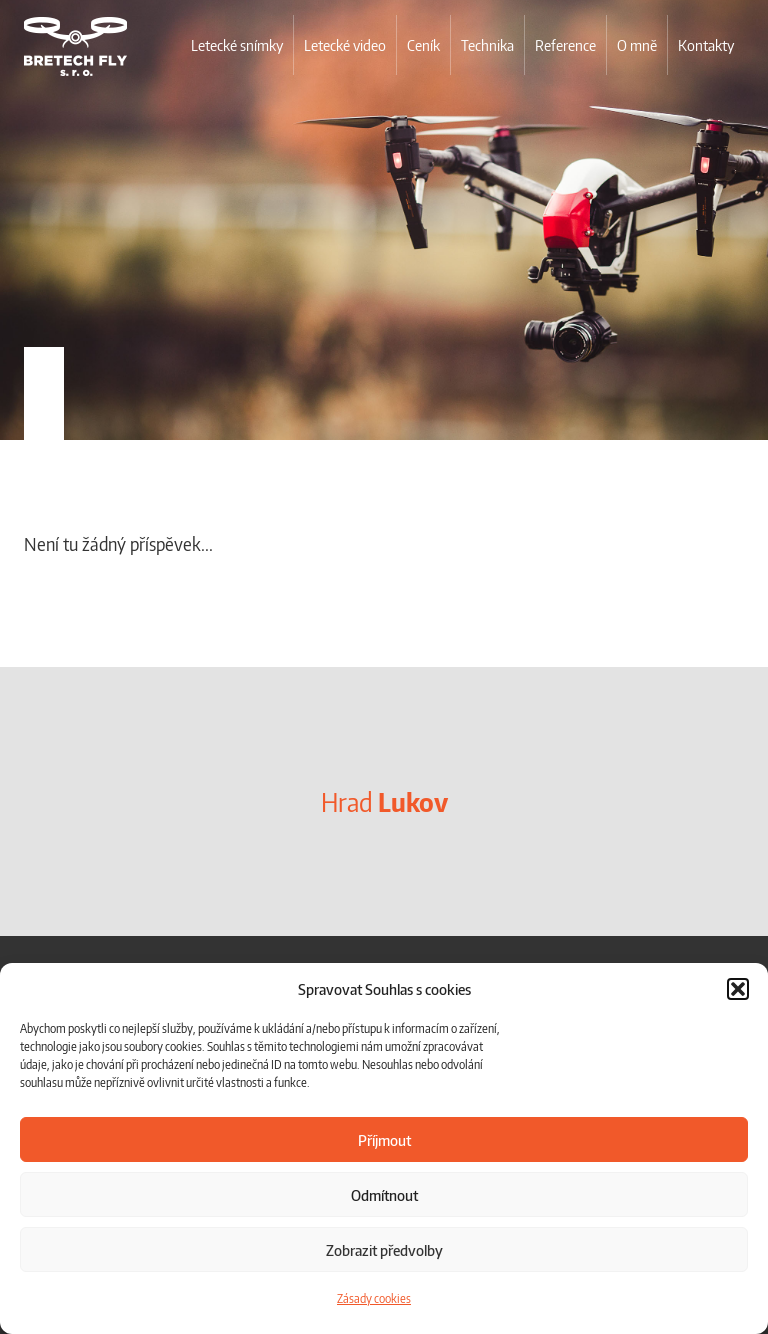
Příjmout (384, 1140)
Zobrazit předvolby (384, 1250)
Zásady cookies (374, 1298)
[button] (738, 989)
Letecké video (345, 45)
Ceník (423, 45)
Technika (487, 45)
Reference (565, 45)
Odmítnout (384, 1195)
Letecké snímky (237, 45)
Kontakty (706, 45)
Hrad (384, 801)
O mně (637, 45)
